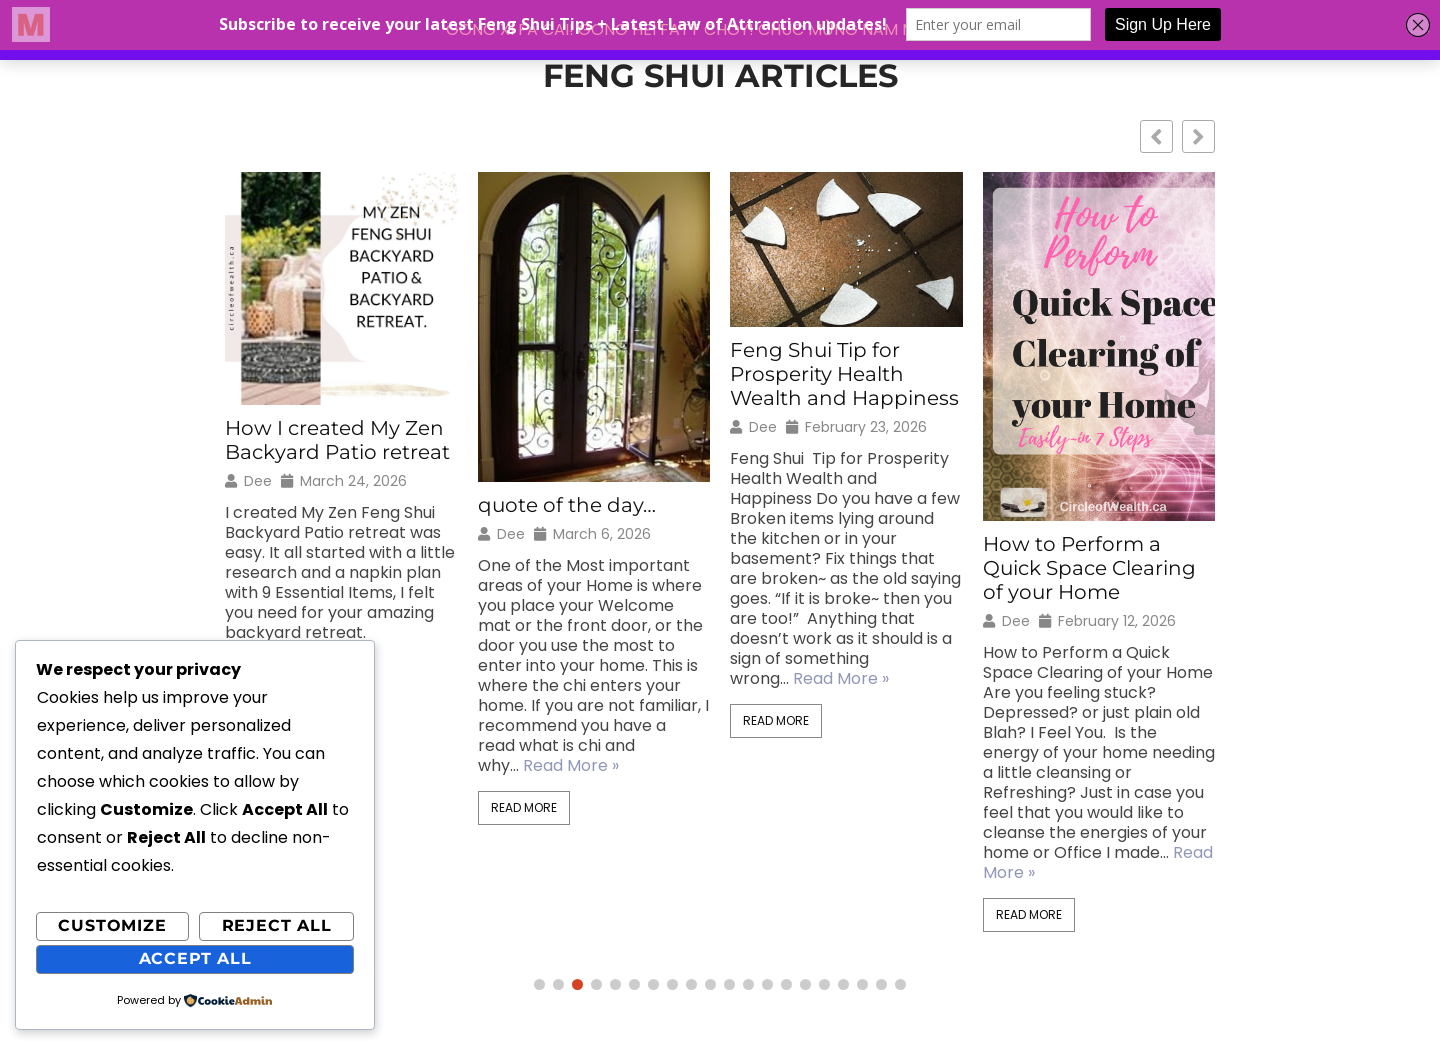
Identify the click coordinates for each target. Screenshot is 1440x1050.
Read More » (571, 765)
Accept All (195, 958)
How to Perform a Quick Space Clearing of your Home (1089, 568)
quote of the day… (567, 505)
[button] (1198, 136)
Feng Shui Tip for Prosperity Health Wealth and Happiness (844, 374)
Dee (258, 481)
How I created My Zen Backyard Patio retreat (337, 440)
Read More (524, 807)
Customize (112, 925)
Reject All (277, 925)
